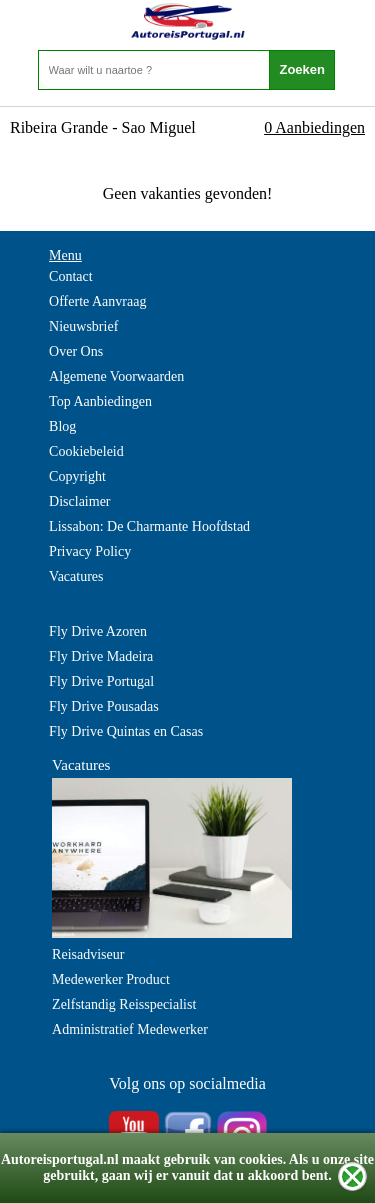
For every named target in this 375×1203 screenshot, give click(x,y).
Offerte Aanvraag (97, 301)
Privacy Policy (90, 551)
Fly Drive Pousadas (104, 706)
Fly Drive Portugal (101, 681)
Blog (62, 426)
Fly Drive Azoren (98, 631)
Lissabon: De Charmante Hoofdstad (149, 526)
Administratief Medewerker (130, 1029)
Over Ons (76, 351)
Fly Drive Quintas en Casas (126, 731)
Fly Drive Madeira (101, 656)
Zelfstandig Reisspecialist (124, 1004)
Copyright (77, 476)
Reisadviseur (88, 954)
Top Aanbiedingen (100, 401)
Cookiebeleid (86, 451)
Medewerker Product (111, 979)
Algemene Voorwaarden (116, 376)
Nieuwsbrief (83, 326)
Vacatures (76, 576)
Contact (71, 276)
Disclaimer (79, 501)
